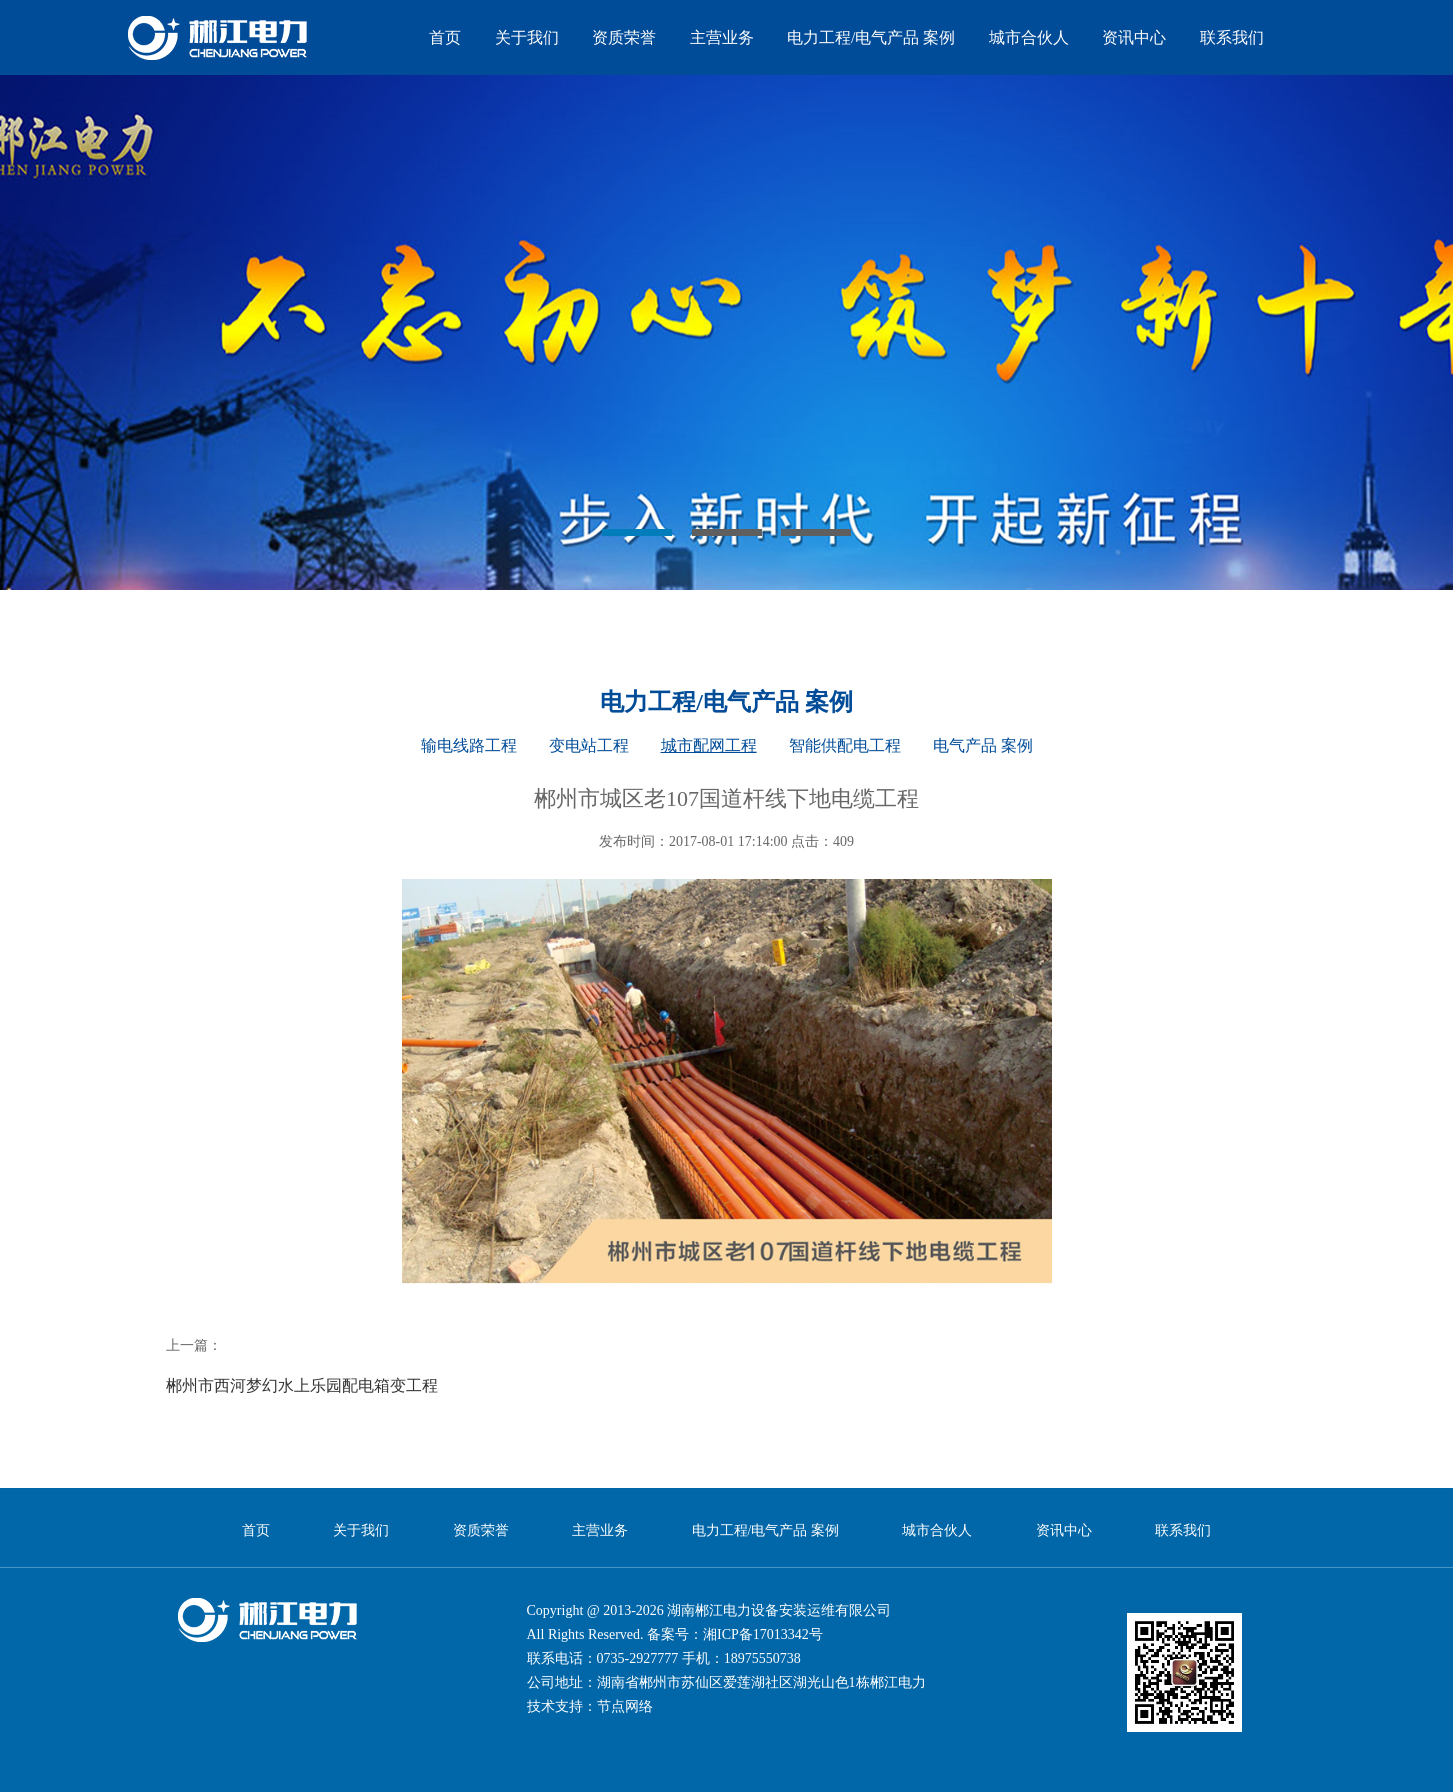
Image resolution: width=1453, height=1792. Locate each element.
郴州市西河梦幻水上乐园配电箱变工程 (302, 1385)
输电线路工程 (469, 745)
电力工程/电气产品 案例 (871, 37)
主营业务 (722, 37)
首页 (445, 37)
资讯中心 (1134, 37)
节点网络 (625, 1706)
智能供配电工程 (845, 745)
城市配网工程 (709, 745)
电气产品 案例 (983, 745)
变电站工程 (589, 745)
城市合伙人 (1029, 37)
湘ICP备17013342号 (763, 1634)
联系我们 (1232, 37)
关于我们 (527, 37)
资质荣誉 (624, 37)
